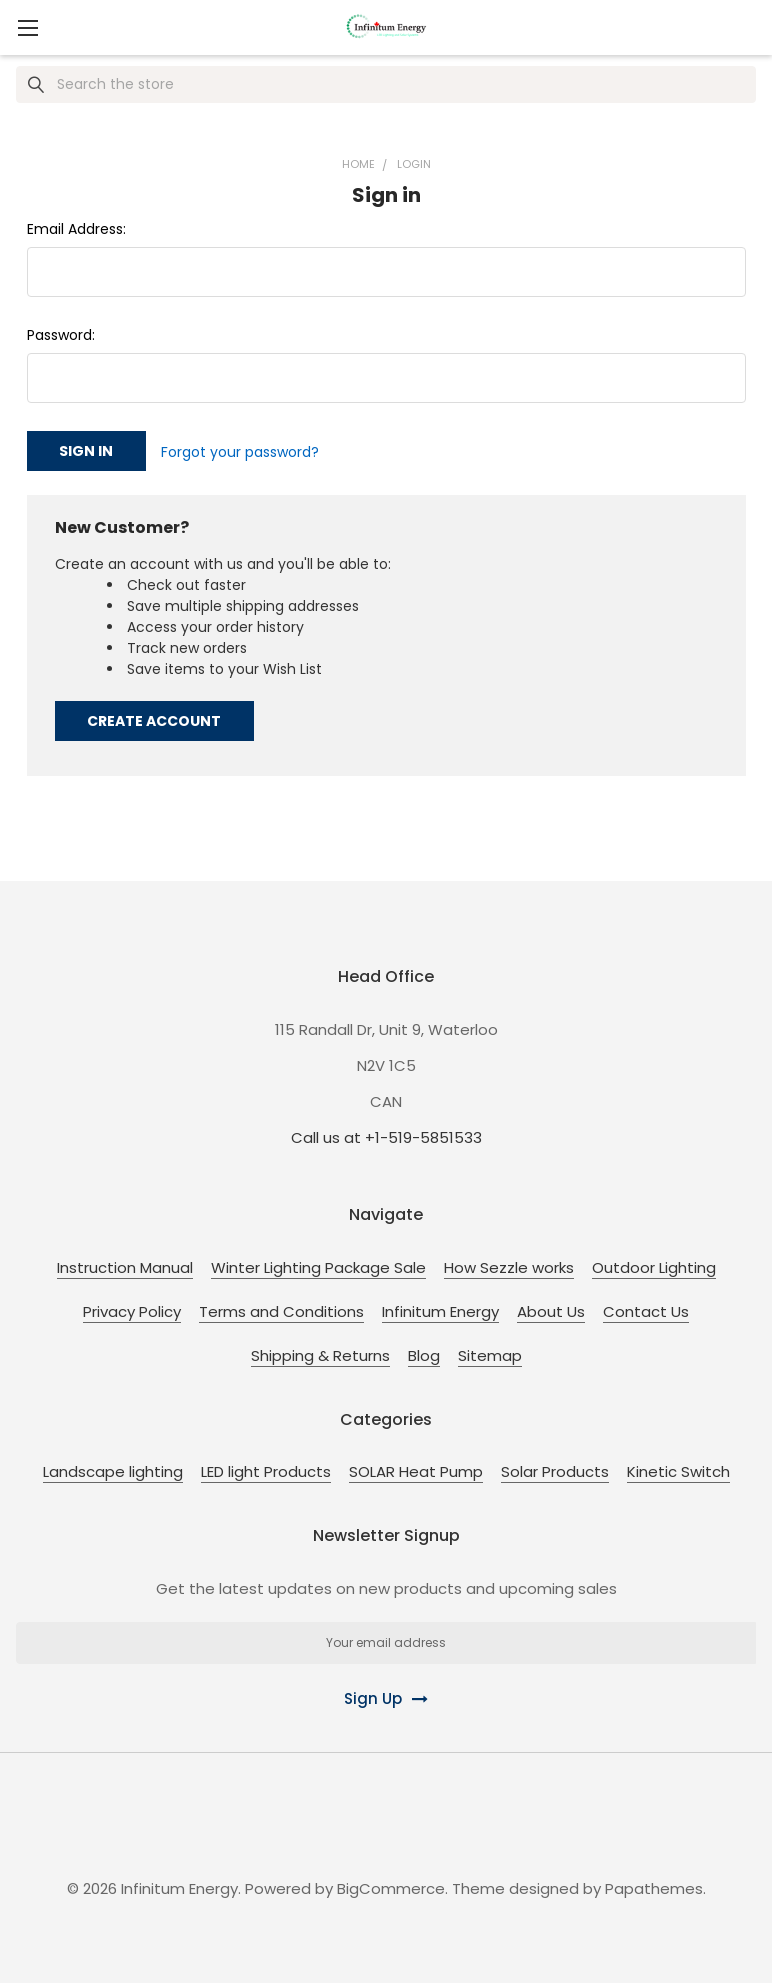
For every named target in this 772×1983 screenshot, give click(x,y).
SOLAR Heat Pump (416, 1469)
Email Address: (76, 229)
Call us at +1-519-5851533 (386, 1134)
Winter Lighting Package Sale (318, 1264)
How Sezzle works (509, 1264)
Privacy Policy (132, 1308)
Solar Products (555, 1469)
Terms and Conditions (281, 1308)
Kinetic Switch (678, 1469)
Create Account (154, 718)
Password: (61, 335)
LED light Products (266, 1469)
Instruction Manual (125, 1264)
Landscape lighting (113, 1469)
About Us (551, 1308)
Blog (424, 1352)
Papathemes (654, 1885)
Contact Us (646, 1308)
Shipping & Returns (320, 1352)
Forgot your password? (240, 451)
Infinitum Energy (440, 1308)
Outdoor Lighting (654, 1264)
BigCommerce (391, 1885)
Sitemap (490, 1352)
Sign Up (373, 1696)
